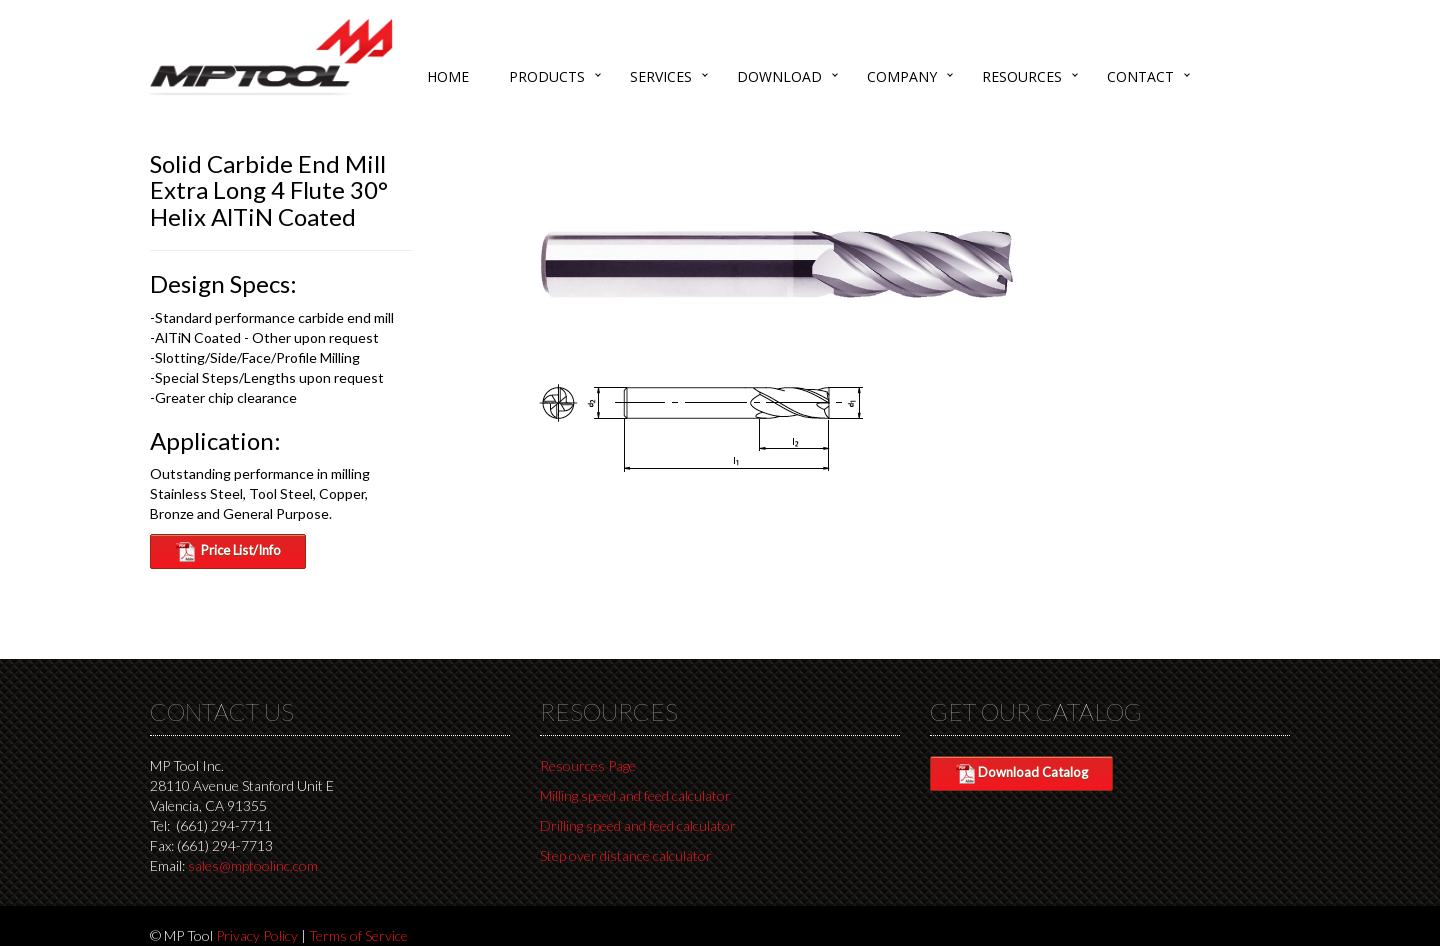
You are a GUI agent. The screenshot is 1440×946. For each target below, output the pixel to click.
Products (547, 76)
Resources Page (588, 765)
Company (902, 76)
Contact (1140, 76)
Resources (1022, 76)
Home (448, 76)
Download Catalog (1021, 774)
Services (661, 76)
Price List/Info (228, 552)
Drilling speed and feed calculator (638, 825)
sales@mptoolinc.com (253, 865)
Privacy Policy (257, 935)
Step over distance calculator (626, 855)
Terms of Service (358, 935)
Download (779, 76)
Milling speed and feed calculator (635, 795)
